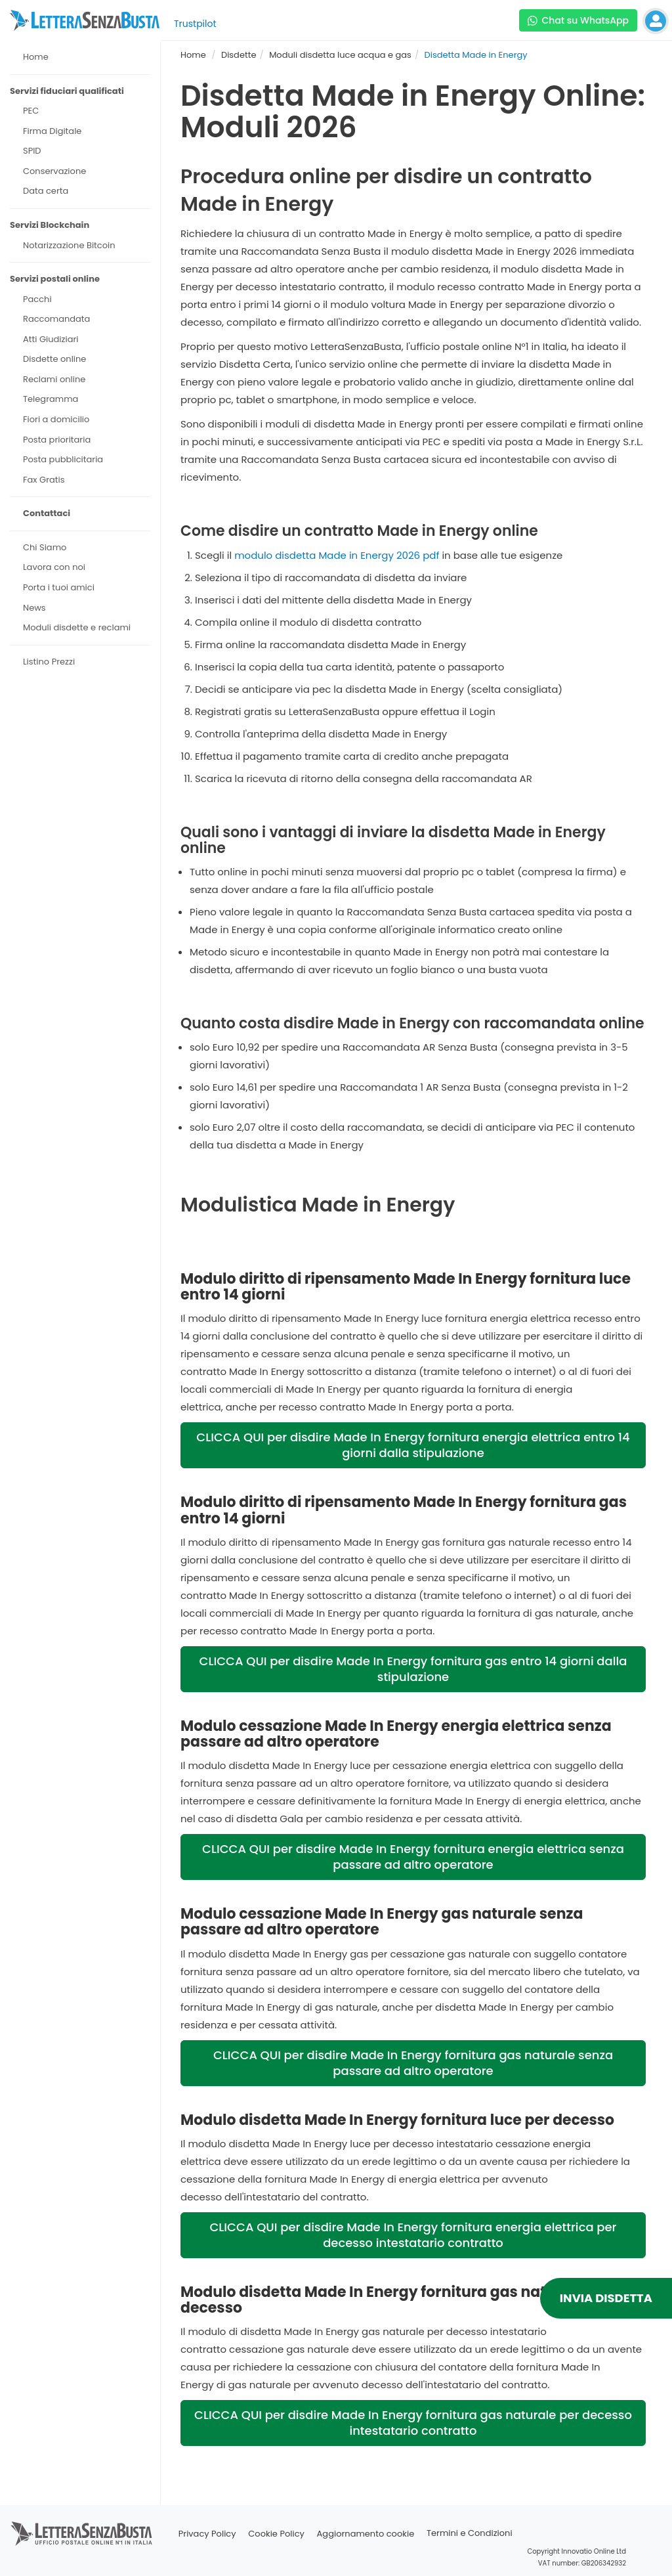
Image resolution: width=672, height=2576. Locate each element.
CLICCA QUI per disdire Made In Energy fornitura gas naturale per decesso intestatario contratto (413, 2423)
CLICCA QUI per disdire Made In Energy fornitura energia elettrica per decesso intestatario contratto (412, 2235)
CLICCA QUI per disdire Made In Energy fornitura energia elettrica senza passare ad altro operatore (413, 1857)
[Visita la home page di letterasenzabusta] (84, 20)
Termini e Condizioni (470, 2533)
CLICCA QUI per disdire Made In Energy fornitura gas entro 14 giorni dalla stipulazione (413, 1669)
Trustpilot (195, 23)
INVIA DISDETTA (606, 2298)
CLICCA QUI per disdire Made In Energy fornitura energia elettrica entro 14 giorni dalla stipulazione (412, 1445)
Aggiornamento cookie (366, 2533)
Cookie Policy (276, 2533)
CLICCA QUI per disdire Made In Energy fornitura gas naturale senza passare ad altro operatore (413, 2063)
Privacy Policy (207, 2533)
